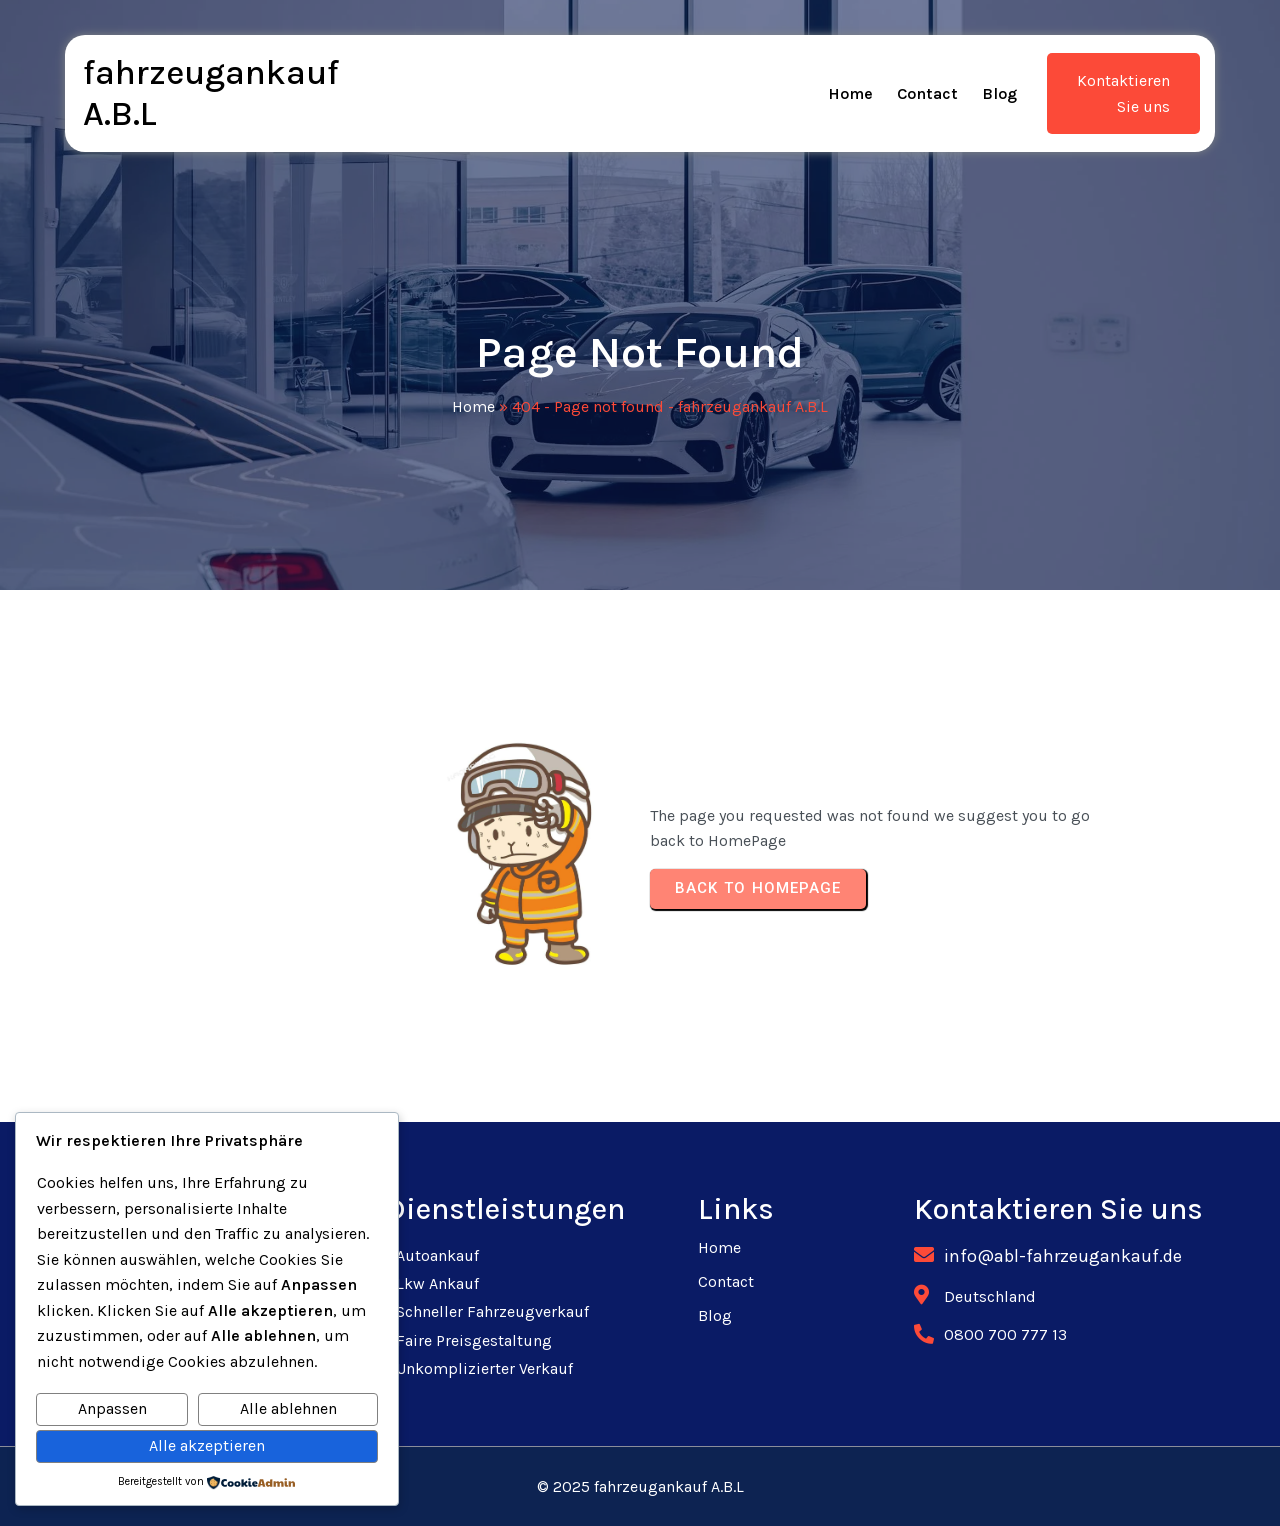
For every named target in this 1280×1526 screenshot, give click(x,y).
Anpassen (112, 1408)
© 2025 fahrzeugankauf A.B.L (640, 1486)
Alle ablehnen (288, 1408)
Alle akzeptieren (207, 1445)
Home (473, 406)
